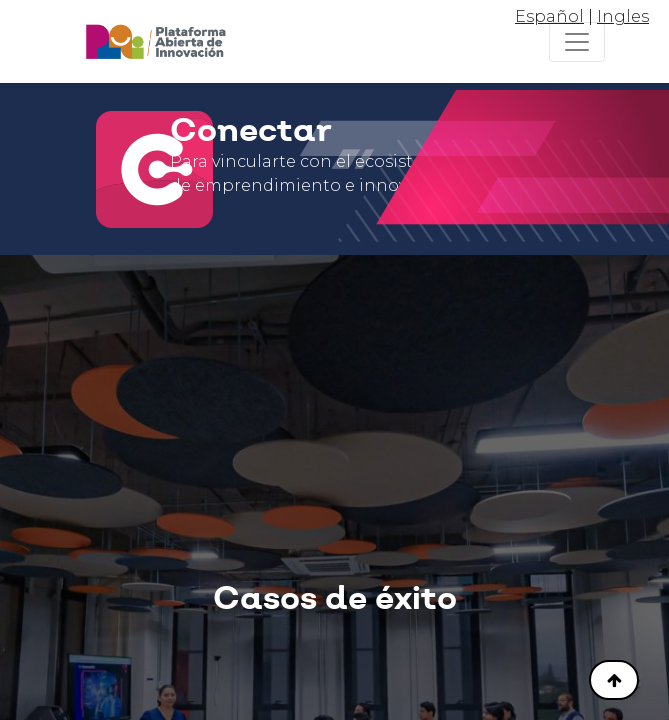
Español (549, 16)
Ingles (623, 16)
